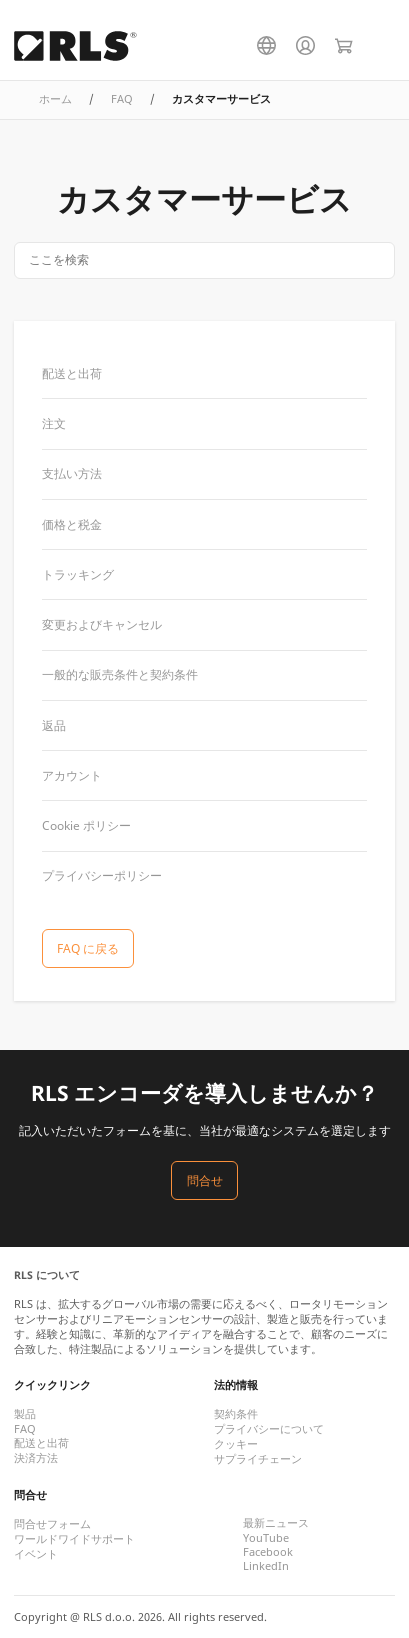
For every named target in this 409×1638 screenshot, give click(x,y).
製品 (25, 1414)
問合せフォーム (52, 1524)
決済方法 (36, 1458)
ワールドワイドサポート (74, 1539)
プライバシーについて (269, 1429)
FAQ (122, 99)
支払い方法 (72, 473)
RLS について (47, 1275)
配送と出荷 (72, 373)
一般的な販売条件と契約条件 (120, 674)
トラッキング (78, 574)
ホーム (55, 99)
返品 (54, 725)
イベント (36, 1554)
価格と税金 (72, 524)
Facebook (268, 1552)
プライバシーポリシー (102, 875)
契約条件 (236, 1414)
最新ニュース (276, 1523)
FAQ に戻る (88, 948)
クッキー (236, 1444)
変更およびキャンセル (102, 624)
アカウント (72, 775)
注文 (54, 423)
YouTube (266, 1538)
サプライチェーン (258, 1459)
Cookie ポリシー (86, 825)
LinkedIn (266, 1566)
